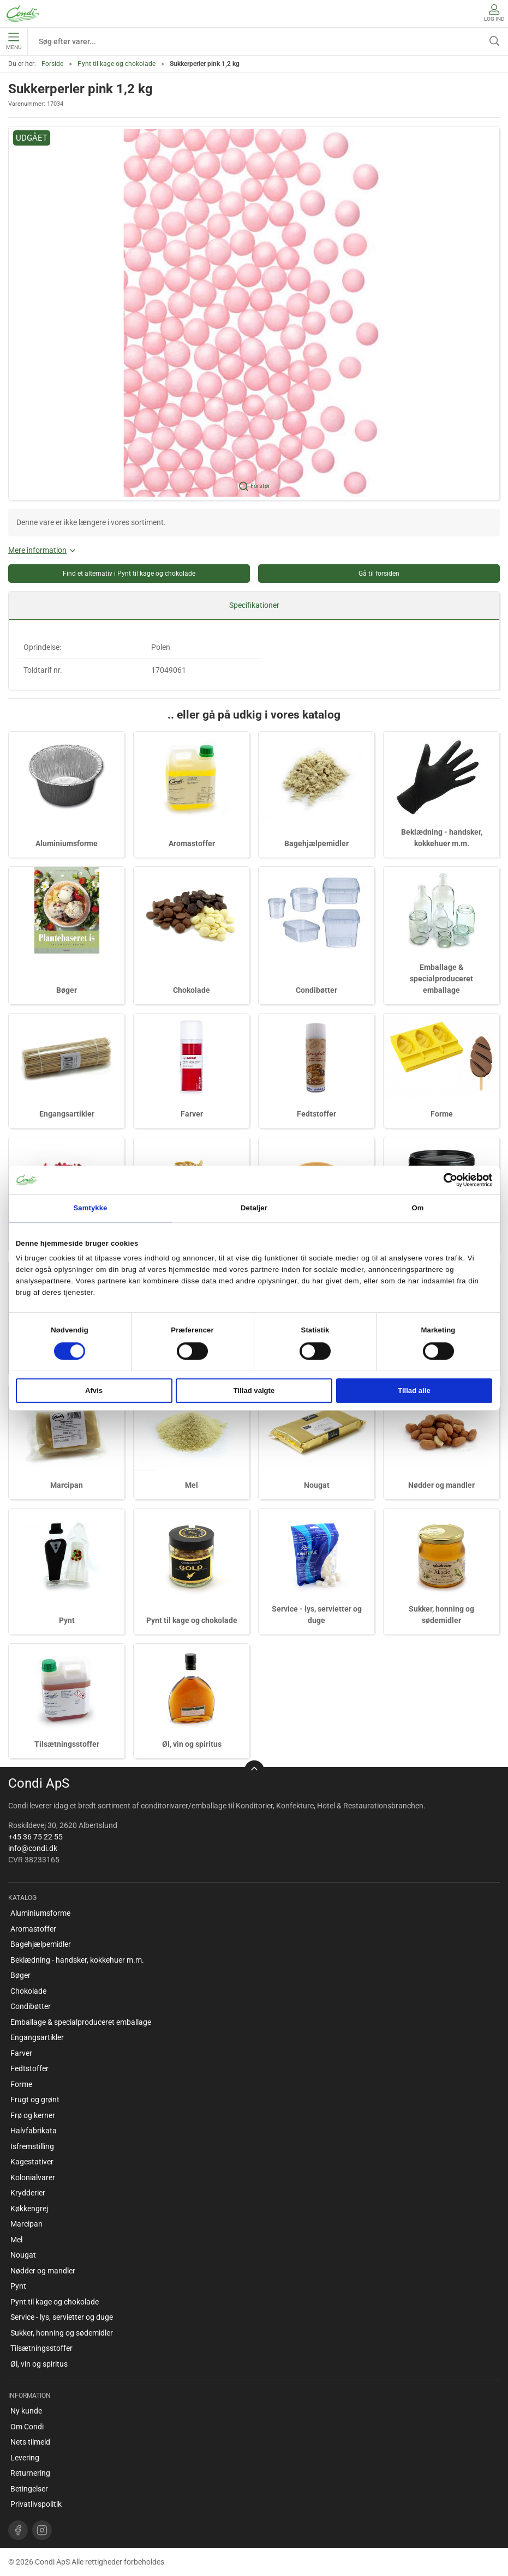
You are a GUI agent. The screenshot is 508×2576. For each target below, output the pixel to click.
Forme (442, 1113)
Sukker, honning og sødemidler (61, 2332)
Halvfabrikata (33, 2130)
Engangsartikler (66, 1113)
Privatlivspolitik (36, 2504)
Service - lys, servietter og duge (61, 2317)
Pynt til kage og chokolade (116, 64)
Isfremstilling (32, 2146)
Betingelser (29, 2488)
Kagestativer (31, 2161)
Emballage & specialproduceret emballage (441, 978)
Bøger (66, 990)
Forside (52, 64)
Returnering (30, 2473)
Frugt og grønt (34, 2099)
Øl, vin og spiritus (192, 1744)
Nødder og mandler (441, 1485)
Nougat (317, 1485)
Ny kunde (26, 2410)
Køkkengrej (29, 2208)
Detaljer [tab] (254, 1208)
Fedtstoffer (316, 1113)
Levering (24, 2457)
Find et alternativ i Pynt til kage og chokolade (129, 573)
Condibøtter (316, 990)
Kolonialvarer (32, 2177)
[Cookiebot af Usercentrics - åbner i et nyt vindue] (444, 1180)
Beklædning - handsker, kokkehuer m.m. (77, 1960)
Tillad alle (414, 1390)
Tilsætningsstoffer (66, 1744)
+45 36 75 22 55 (35, 1836)
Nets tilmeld (30, 2442)
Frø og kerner (32, 2115)
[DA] (22, 13)
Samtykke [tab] (90, 1208)
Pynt (67, 1620)
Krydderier (27, 2192)
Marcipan (66, 1485)
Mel (191, 1485)
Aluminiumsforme (66, 843)
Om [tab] (417, 1208)
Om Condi (27, 2426)
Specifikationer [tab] (254, 605)
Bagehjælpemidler (316, 843)
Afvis (94, 1390)
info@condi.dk (32, 1848)
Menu (13, 41)
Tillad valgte (254, 1390)
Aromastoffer (192, 843)
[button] (254, 313)
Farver (192, 1113)
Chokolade (191, 990)
